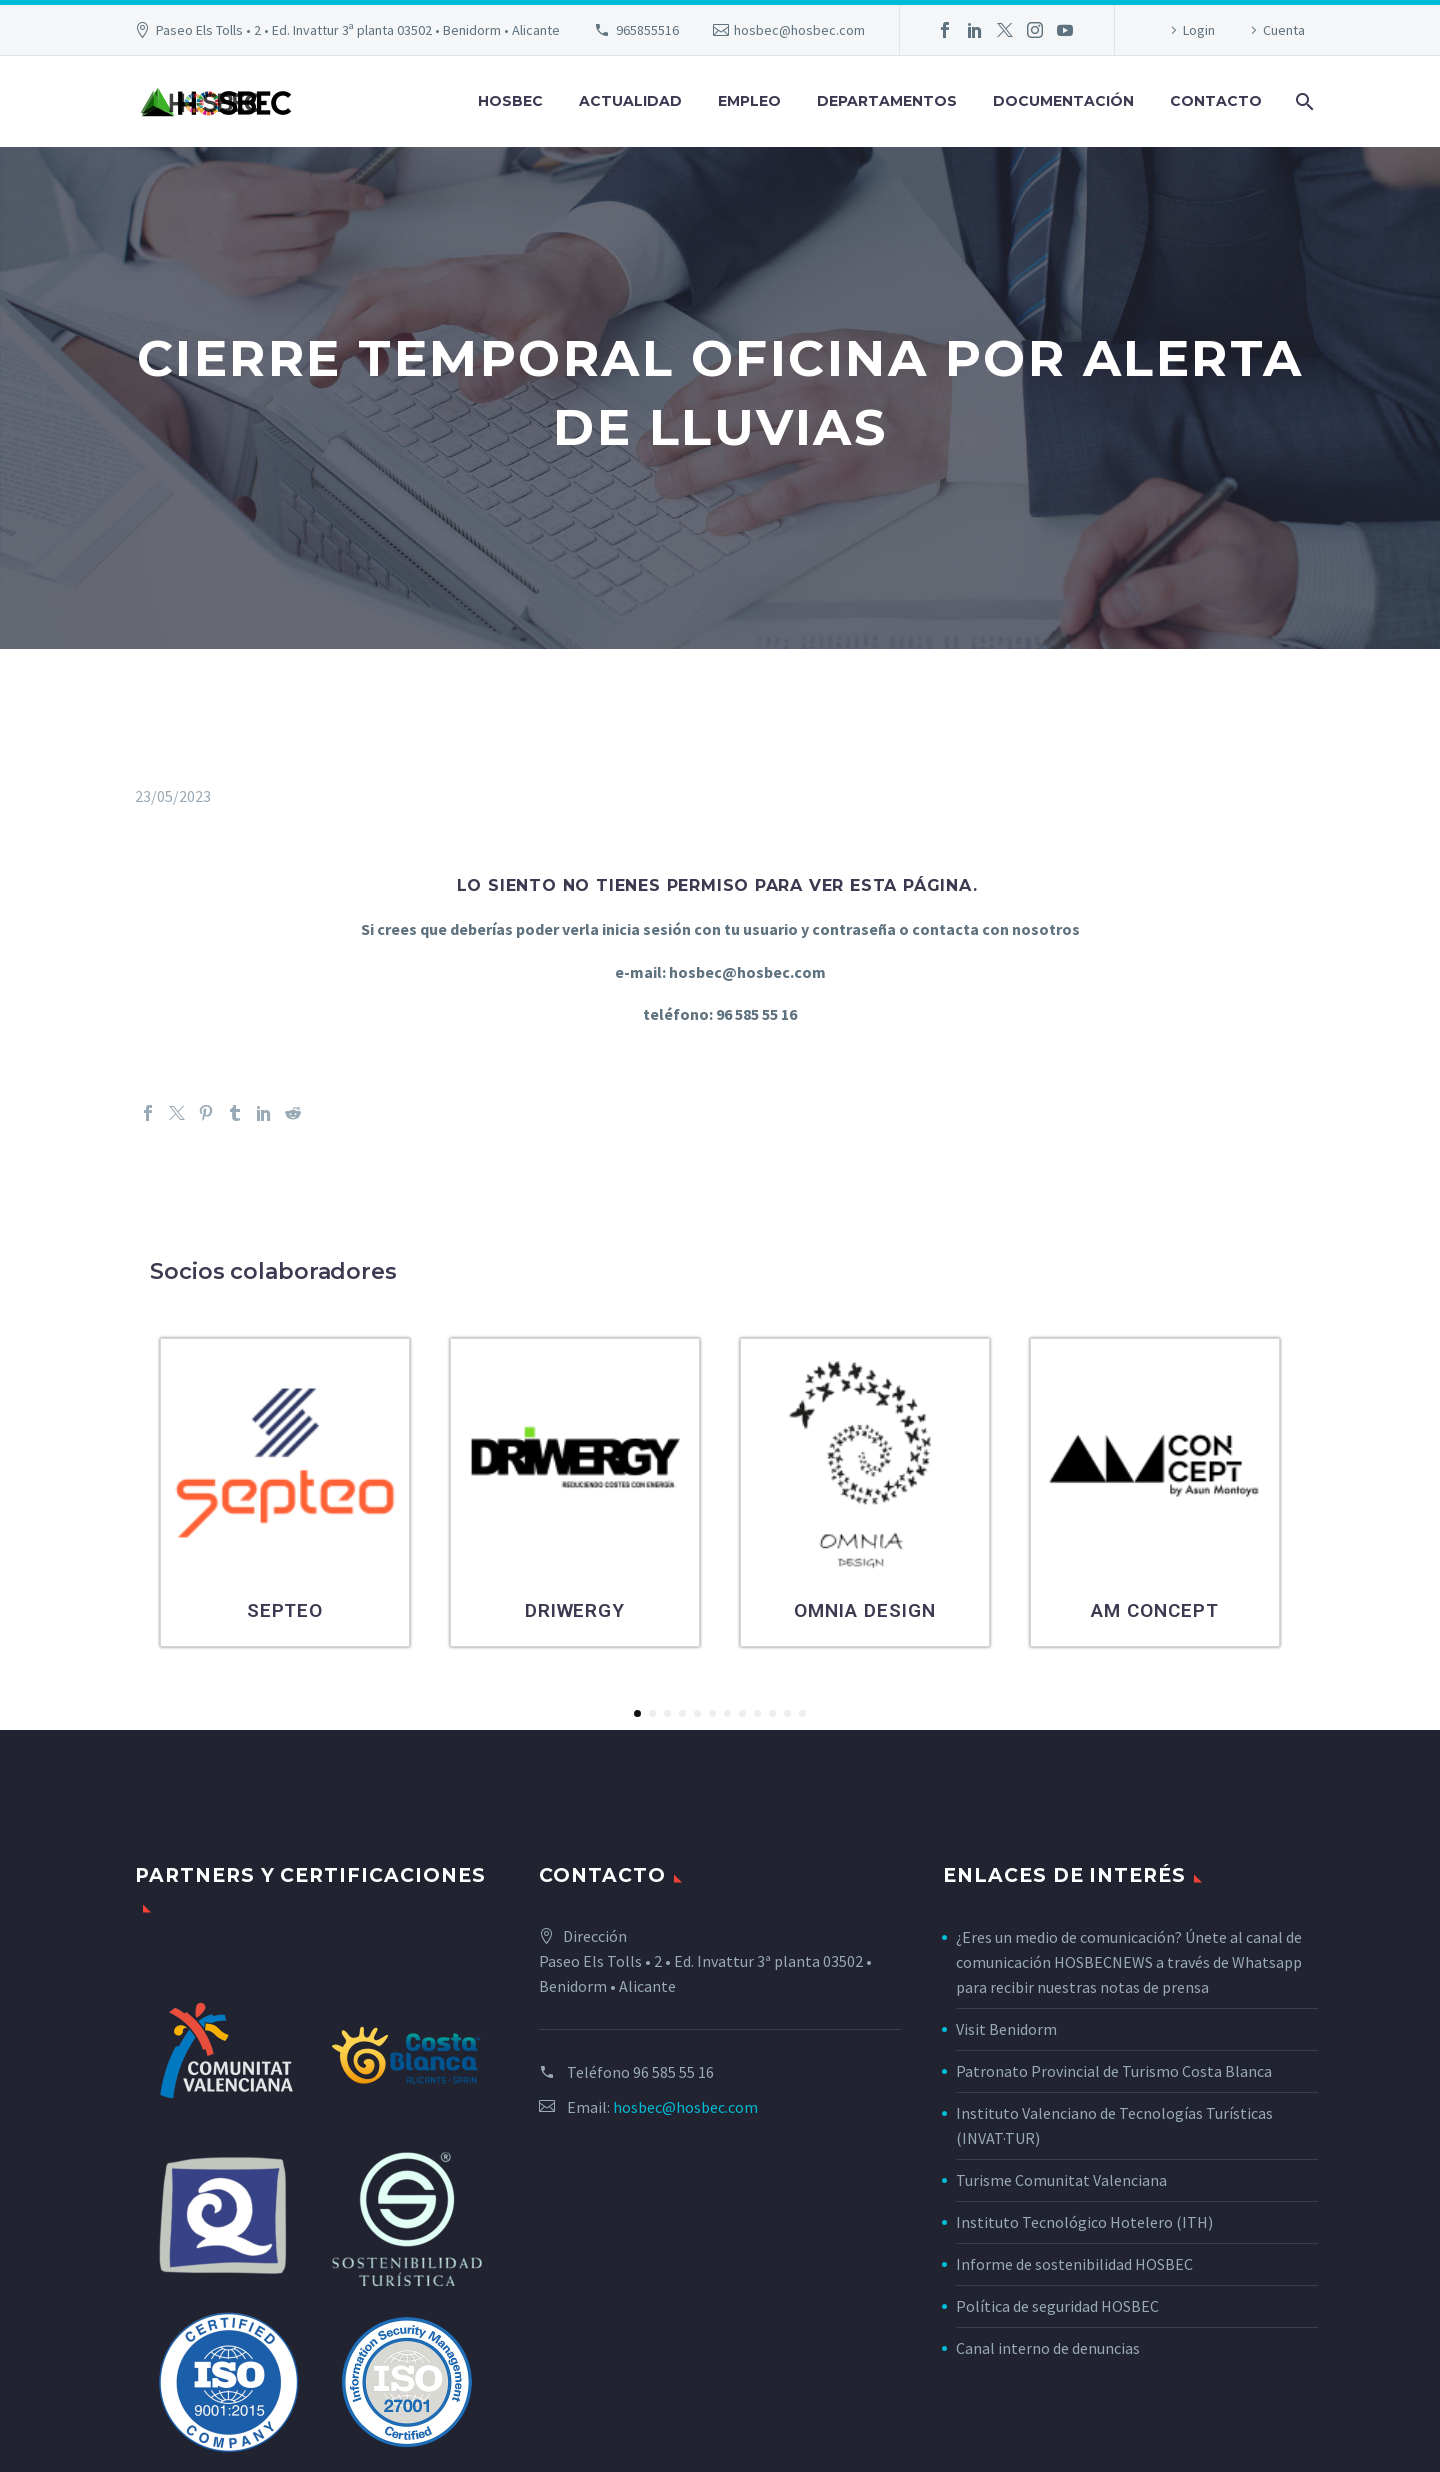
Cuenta (1284, 30)
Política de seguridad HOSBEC (1057, 2306)
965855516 (647, 30)
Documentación (1063, 101)
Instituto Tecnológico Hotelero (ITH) (1084, 2222)
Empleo (749, 101)
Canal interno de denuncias (1048, 2348)
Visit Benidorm (1006, 2029)
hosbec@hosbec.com (799, 30)
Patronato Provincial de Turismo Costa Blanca (1114, 2071)
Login (1199, 30)
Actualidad (630, 101)
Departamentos (887, 101)
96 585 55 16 (673, 2072)
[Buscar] (1302, 101)
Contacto (1216, 101)
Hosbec (510, 101)
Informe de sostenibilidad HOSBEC (1076, 2264)
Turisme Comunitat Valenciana (1061, 2180)
